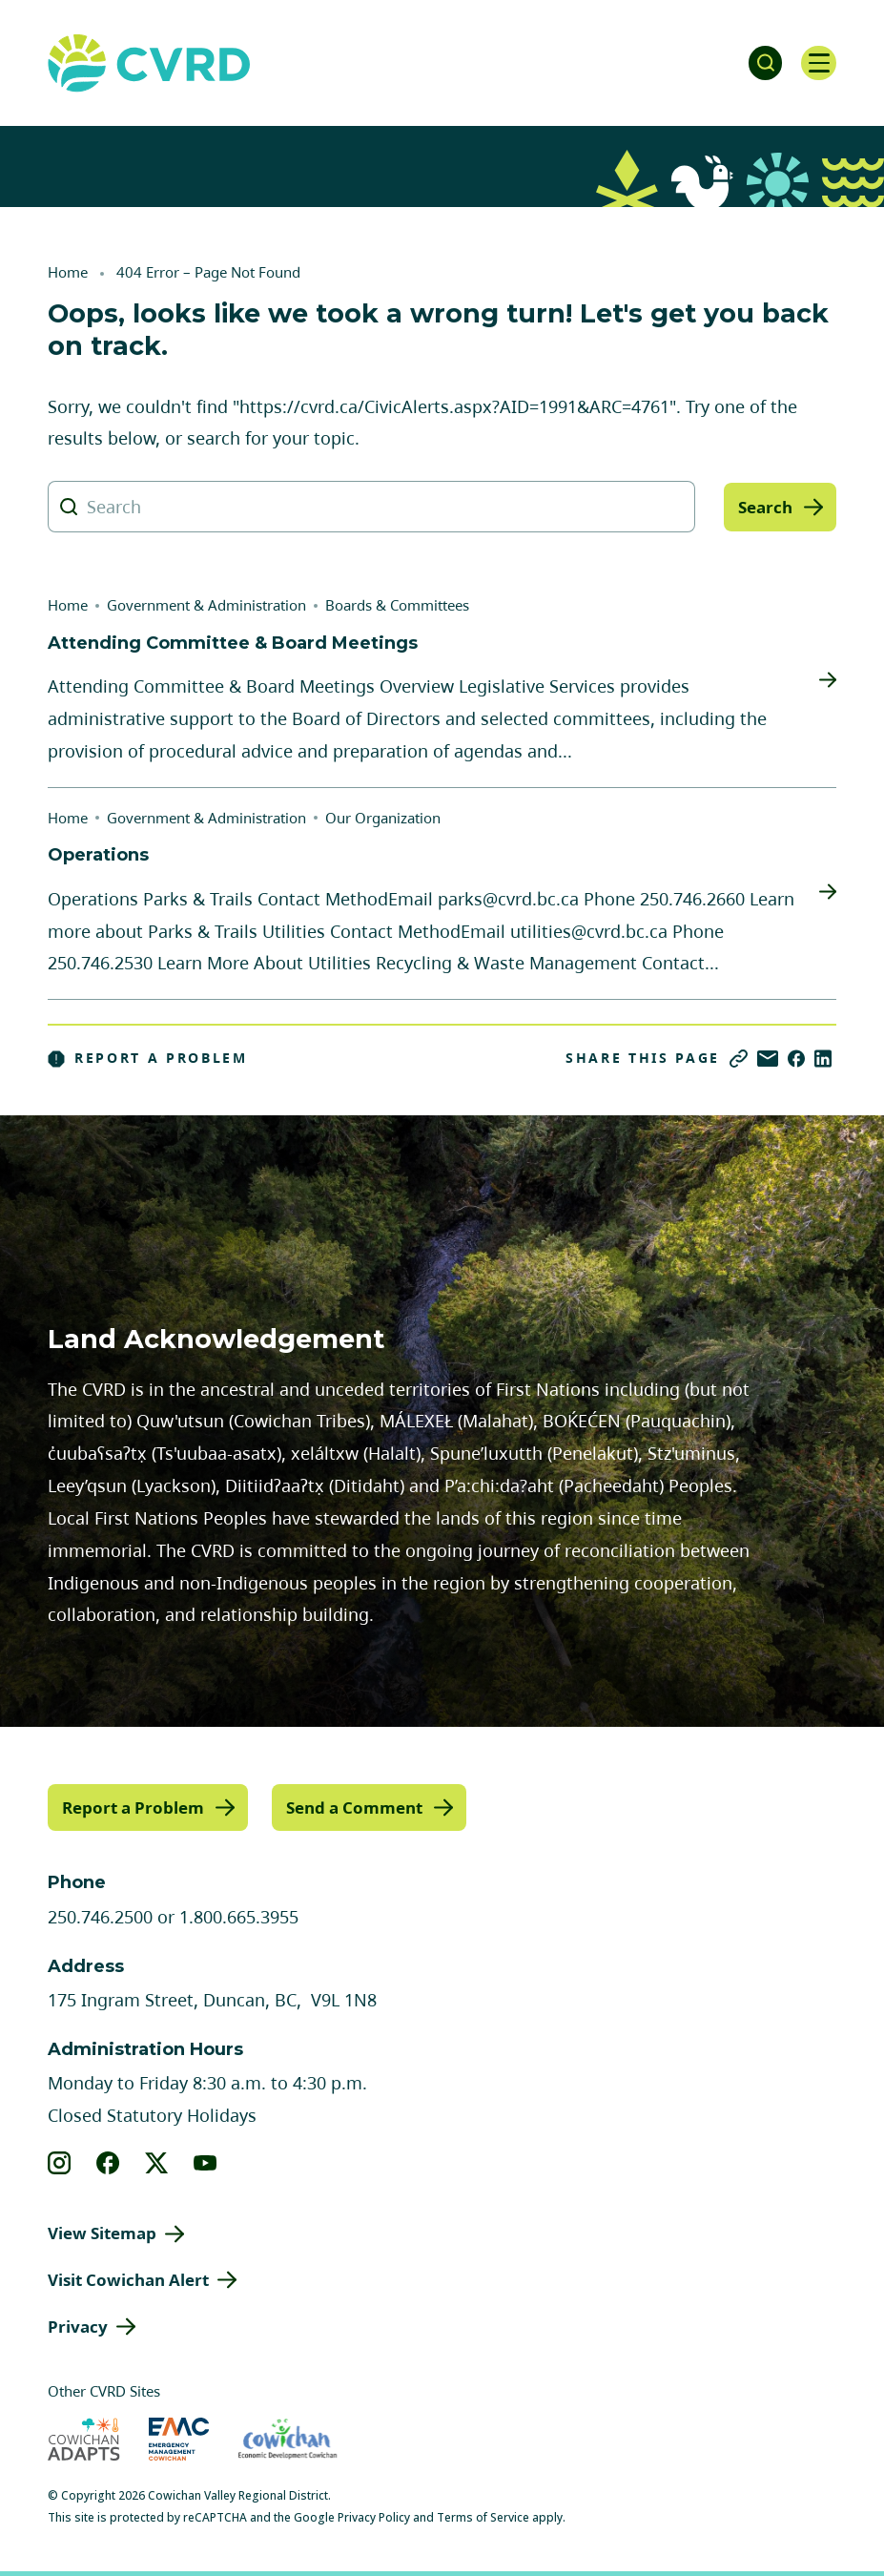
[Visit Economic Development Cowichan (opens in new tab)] (287, 2438)
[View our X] (157, 2161)
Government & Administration (206, 604)
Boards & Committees (397, 604)
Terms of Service (483, 2516)
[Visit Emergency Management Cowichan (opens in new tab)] (179, 2438)
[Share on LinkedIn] (823, 1058)
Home (68, 271)
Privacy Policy (374, 2516)
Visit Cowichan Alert (128, 2279)
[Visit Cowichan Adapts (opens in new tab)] (84, 2438)
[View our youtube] (205, 2161)
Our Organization (383, 817)
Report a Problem (148, 1058)
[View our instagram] (60, 2161)
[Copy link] (738, 1058)
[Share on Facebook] (796, 1058)
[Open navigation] (817, 63)
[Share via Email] (767, 1058)
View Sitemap (102, 2232)
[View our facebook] (108, 2161)
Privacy (78, 2326)
